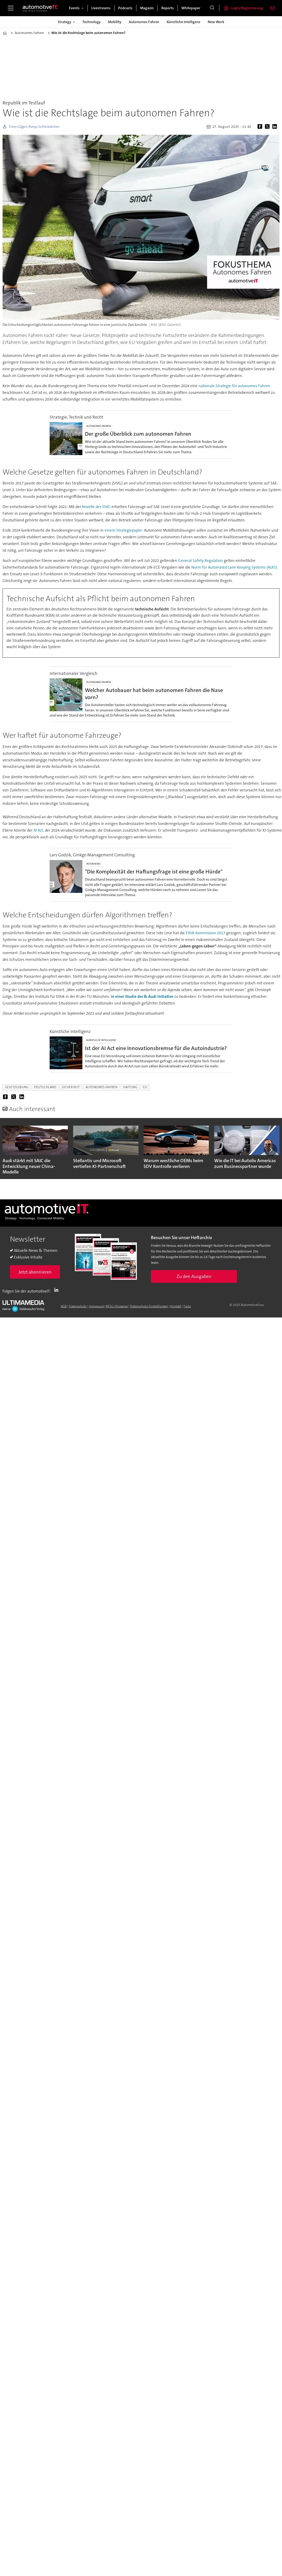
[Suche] (212, 8)
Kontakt (175, 1306)
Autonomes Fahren (144, 21)
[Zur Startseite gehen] (40, 8)
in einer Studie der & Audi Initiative (142, 996)
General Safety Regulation (200, 560)
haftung (130, 1087)
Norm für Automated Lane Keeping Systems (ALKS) (234, 567)
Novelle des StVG (96, 506)
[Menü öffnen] (10, 8)
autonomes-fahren (101, 1087)
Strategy (64, 21)
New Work (216, 21)
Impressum (97, 1306)
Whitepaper (190, 8)
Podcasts (125, 8)
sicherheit (71, 1087)
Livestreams (101, 8)
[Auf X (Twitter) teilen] (268, 126)
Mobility (114, 21)
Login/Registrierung (247, 8)
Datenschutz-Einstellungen (149, 1306)
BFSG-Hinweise (117, 1306)
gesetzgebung (17, 1087)
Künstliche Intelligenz (183, 21)
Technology (91, 21)
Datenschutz (78, 1306)
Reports (167, 8)
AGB (64, 1306)
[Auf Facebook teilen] (260, 126)
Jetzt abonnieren (35, 1272)
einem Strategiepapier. (124, 530)
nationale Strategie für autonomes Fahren (234, 385)
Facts (187, 1306)
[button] (270, 1149)
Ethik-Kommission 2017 (205, 932)
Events (74, 8)
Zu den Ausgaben (194, 1276)
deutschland (45, 1087)
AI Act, (38, 830)
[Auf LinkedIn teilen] (275, 126)
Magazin (147, 8)
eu (145, 1087)
